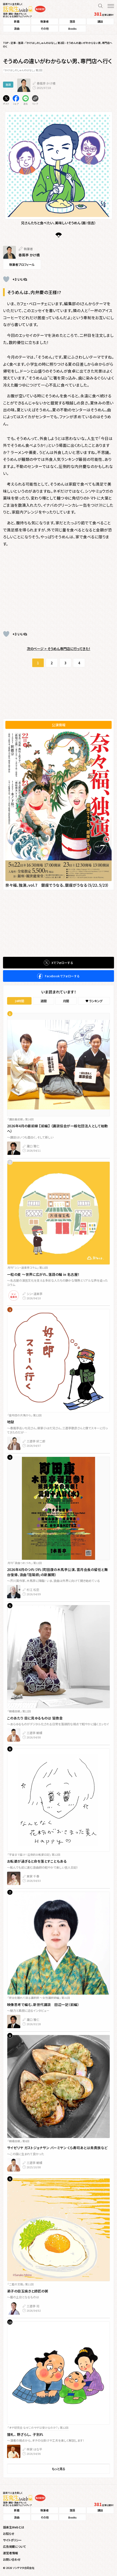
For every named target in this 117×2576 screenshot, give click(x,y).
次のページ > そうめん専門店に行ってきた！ (58, 648)
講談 (100, 21)
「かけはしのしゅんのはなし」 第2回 (45, 43)
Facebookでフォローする (58, 976)
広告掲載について (14, 2546)
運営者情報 (10, 2553)
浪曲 (17, 28)
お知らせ (8, 2533)
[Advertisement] (58, 589)
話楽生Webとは (13, 2527)
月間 (66, 1001)
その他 (45, 28)
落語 (72, 21)
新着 (17, 21)
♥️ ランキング (93, 1001)
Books (72, 28)
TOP (6, 43)
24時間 (19, 1001)
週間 (44, 1001)
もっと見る (58, 2468)
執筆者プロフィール (22, 264)
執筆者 (44, 21)
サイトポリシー (12, 2540)
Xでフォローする (58, 962)
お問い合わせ (11, 2559)
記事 (13, 43)
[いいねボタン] (6, 279)
